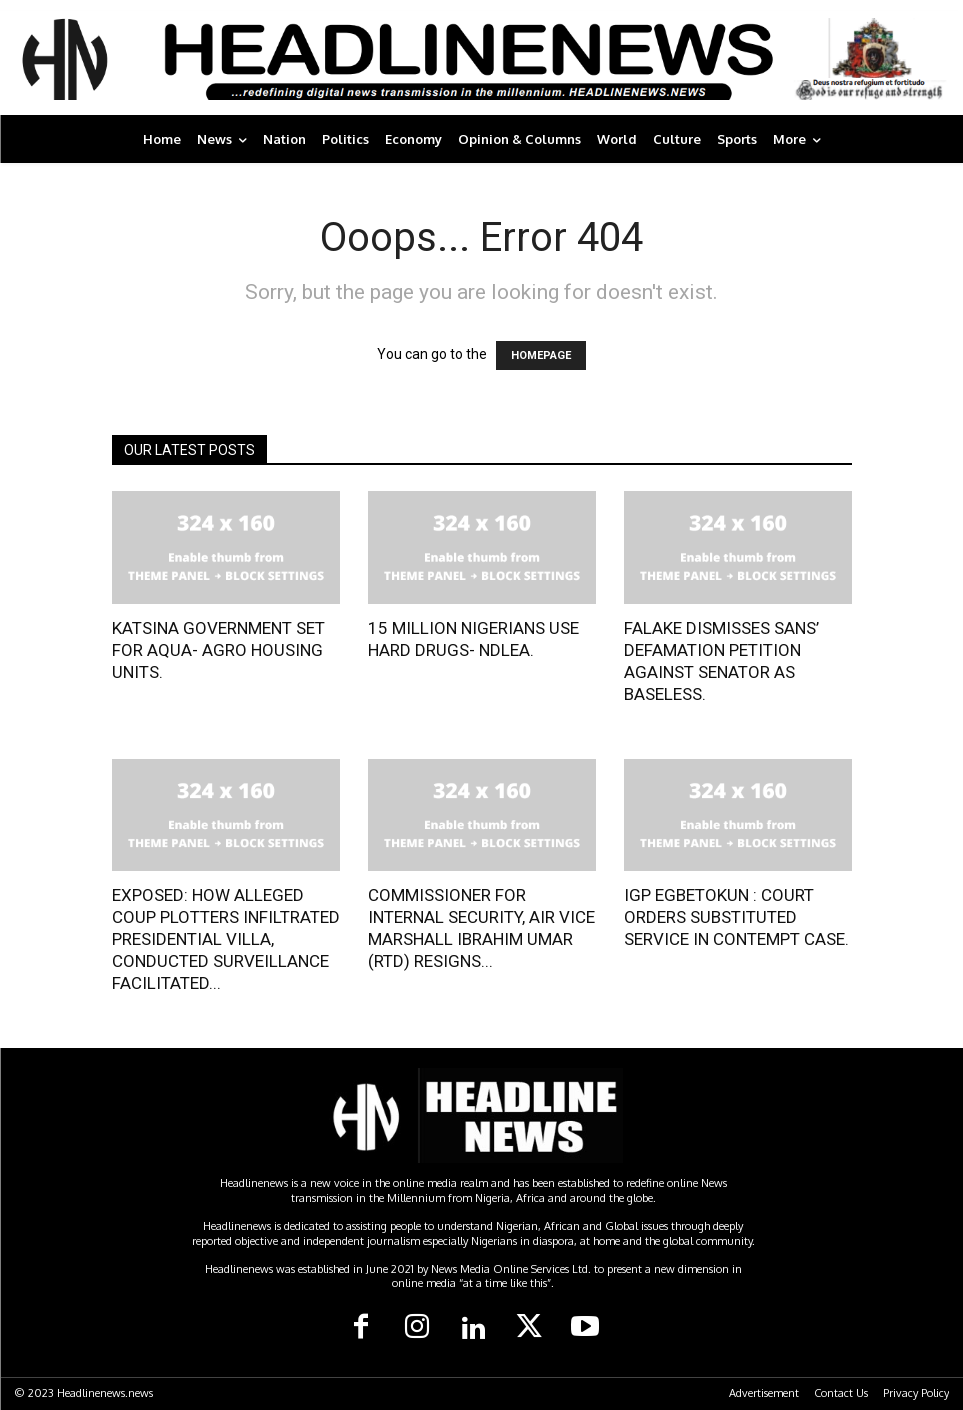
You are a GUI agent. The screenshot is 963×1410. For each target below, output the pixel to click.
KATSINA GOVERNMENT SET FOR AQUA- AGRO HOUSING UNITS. (218, 650)
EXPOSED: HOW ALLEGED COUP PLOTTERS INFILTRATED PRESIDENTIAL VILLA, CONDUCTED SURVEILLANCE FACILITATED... (226, 939)
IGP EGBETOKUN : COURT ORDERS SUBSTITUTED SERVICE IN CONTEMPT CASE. (736, 917)
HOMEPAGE (541, 355)
